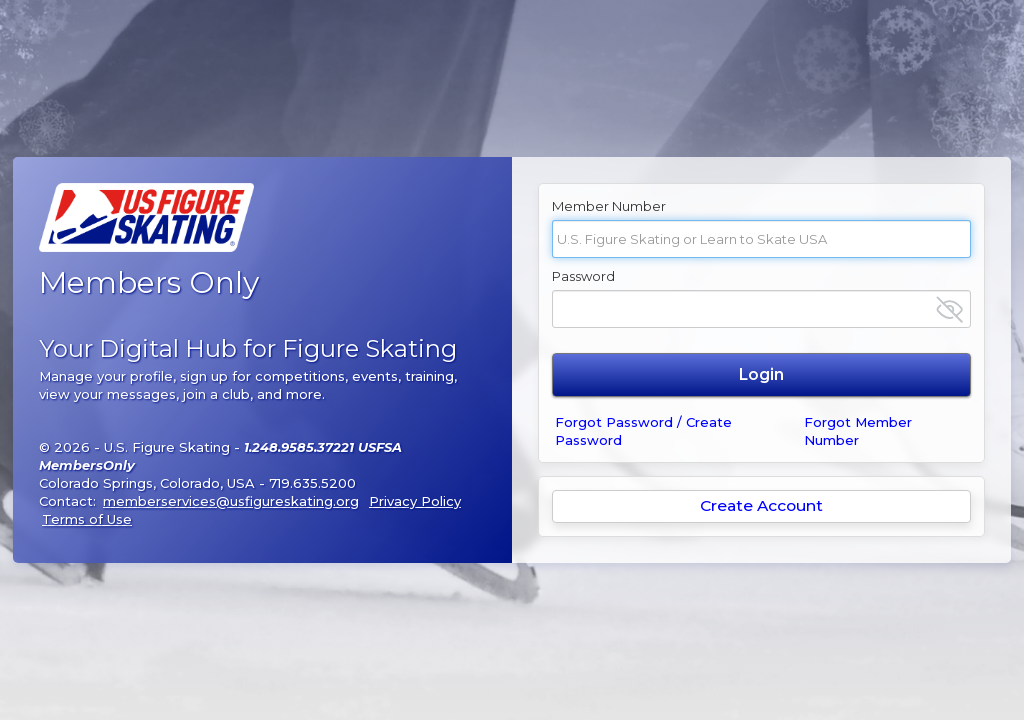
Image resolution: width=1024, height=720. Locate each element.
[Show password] (949, 309)
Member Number (609, 206)
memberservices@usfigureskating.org (231, 501)
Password (583, 276)
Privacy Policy (415, 501)
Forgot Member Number (858, 431)
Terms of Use (87, 519)
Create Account (761, 505)
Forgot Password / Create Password (643, 431)
